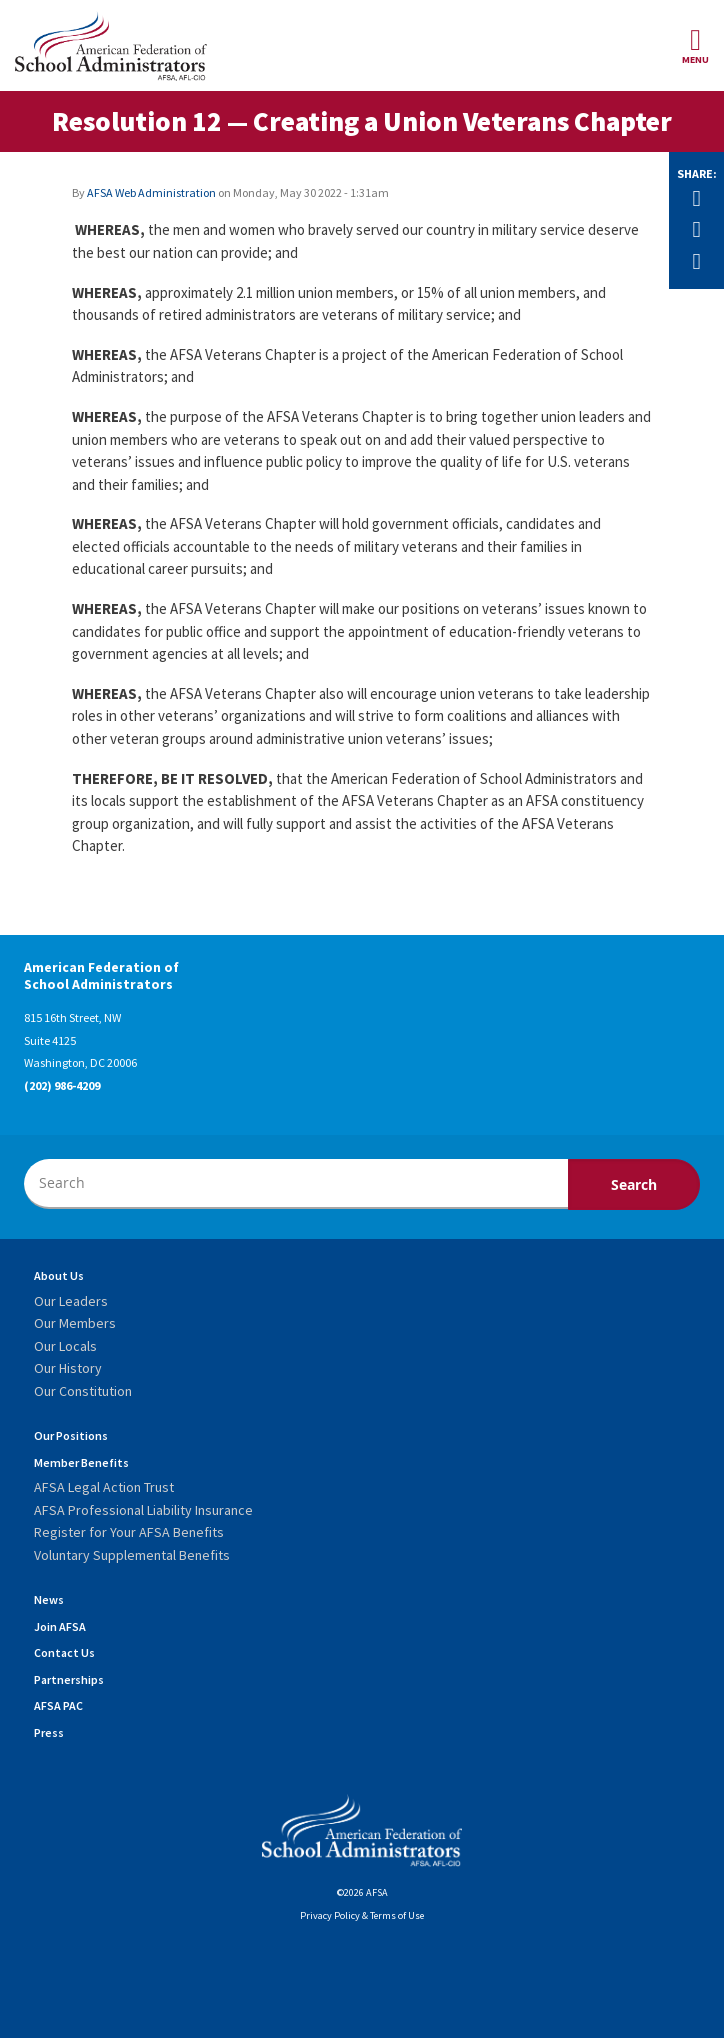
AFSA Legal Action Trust (104, 1487)
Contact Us (64, 1652)
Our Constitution (83, 1391)
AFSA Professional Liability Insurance (143, 1510)
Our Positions (71, 1435)
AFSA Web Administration (151, 192)
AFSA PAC (58, 1705)
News (49, 1599)
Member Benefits (81, 1462)
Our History (68, 1368)
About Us (59, 1275)
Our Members (75, 1323)
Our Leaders (71, 1301)
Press (49, 1732)
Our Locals (65, 1346)
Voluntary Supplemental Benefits (132, 1555)
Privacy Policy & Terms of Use (362, 1915)
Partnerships (69, 1679)
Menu (695, 45)
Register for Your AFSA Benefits (129, 1532)
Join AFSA (60, 1626)
